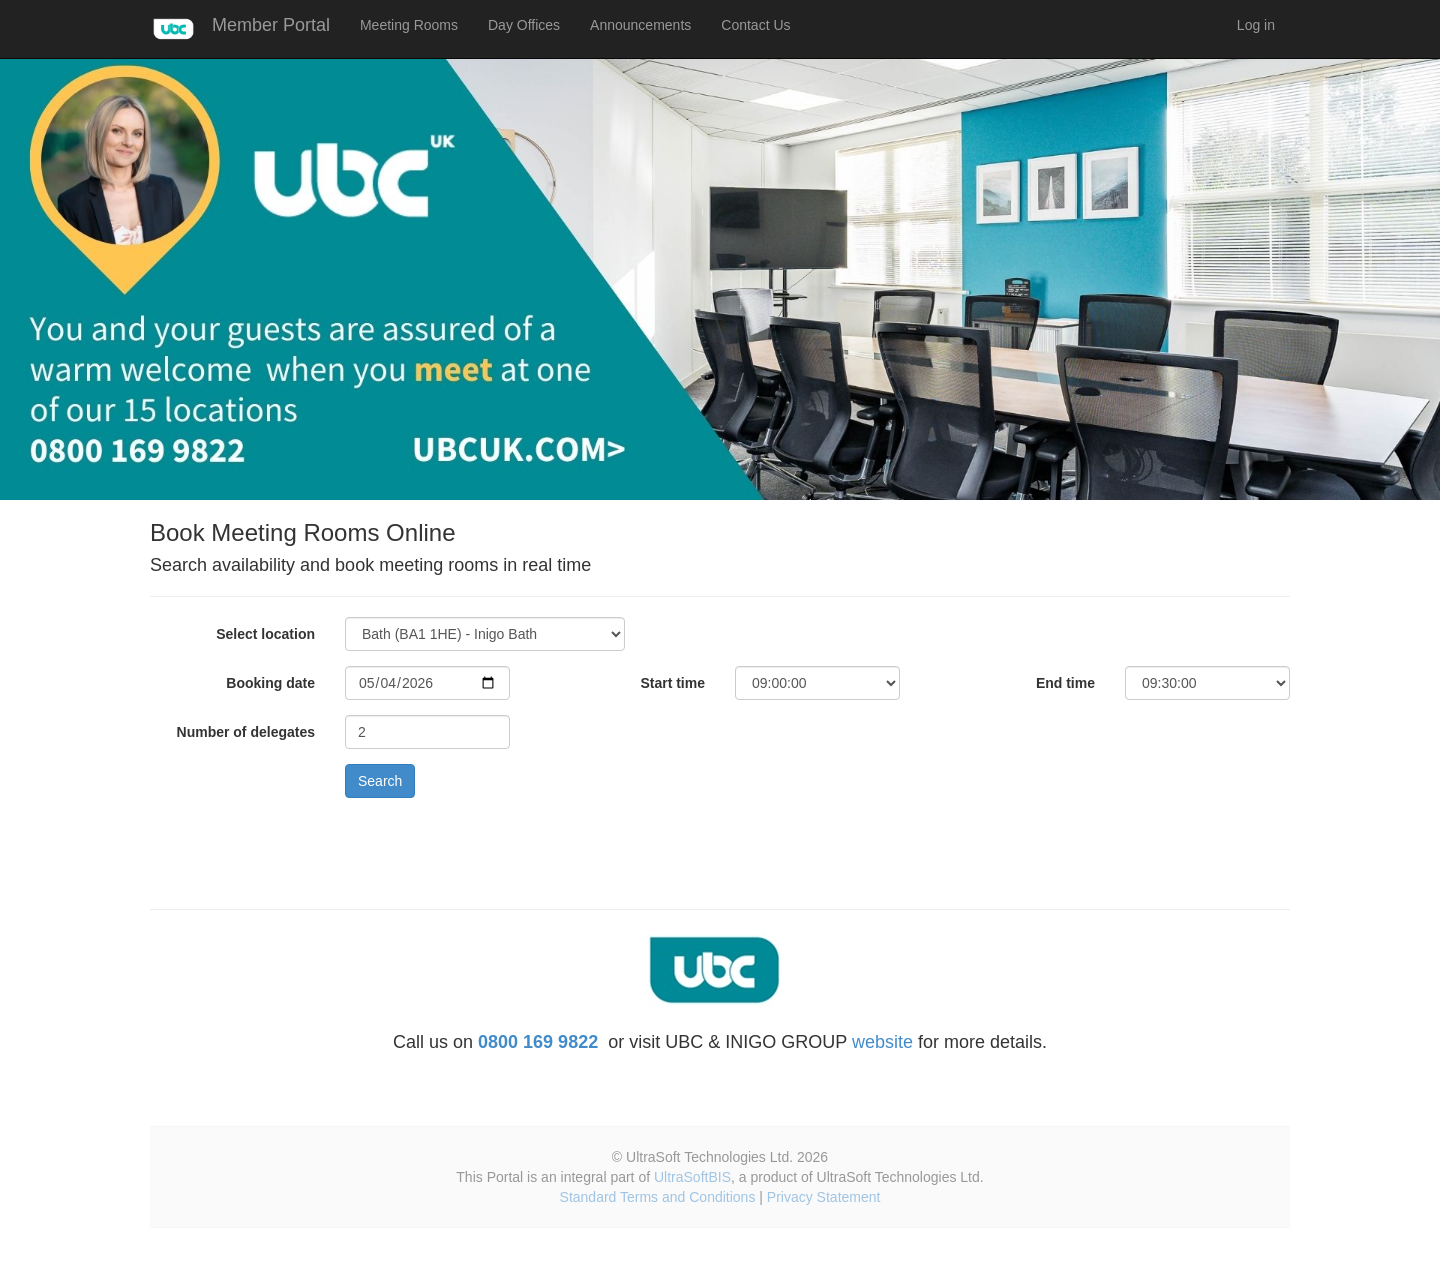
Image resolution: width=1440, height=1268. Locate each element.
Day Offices (524, 25)
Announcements (640, 25)
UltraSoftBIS (692, 1177)
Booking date (270, 683)
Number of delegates (246, 732)
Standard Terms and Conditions (658, 1197)
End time (1065, 683)
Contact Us (755, 25)
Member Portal (271, 25)
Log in (1256, 25)
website (882, 1042)
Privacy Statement (824, 1197)
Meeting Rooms (409, 25)
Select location (265, 634)
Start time (672, 683)
